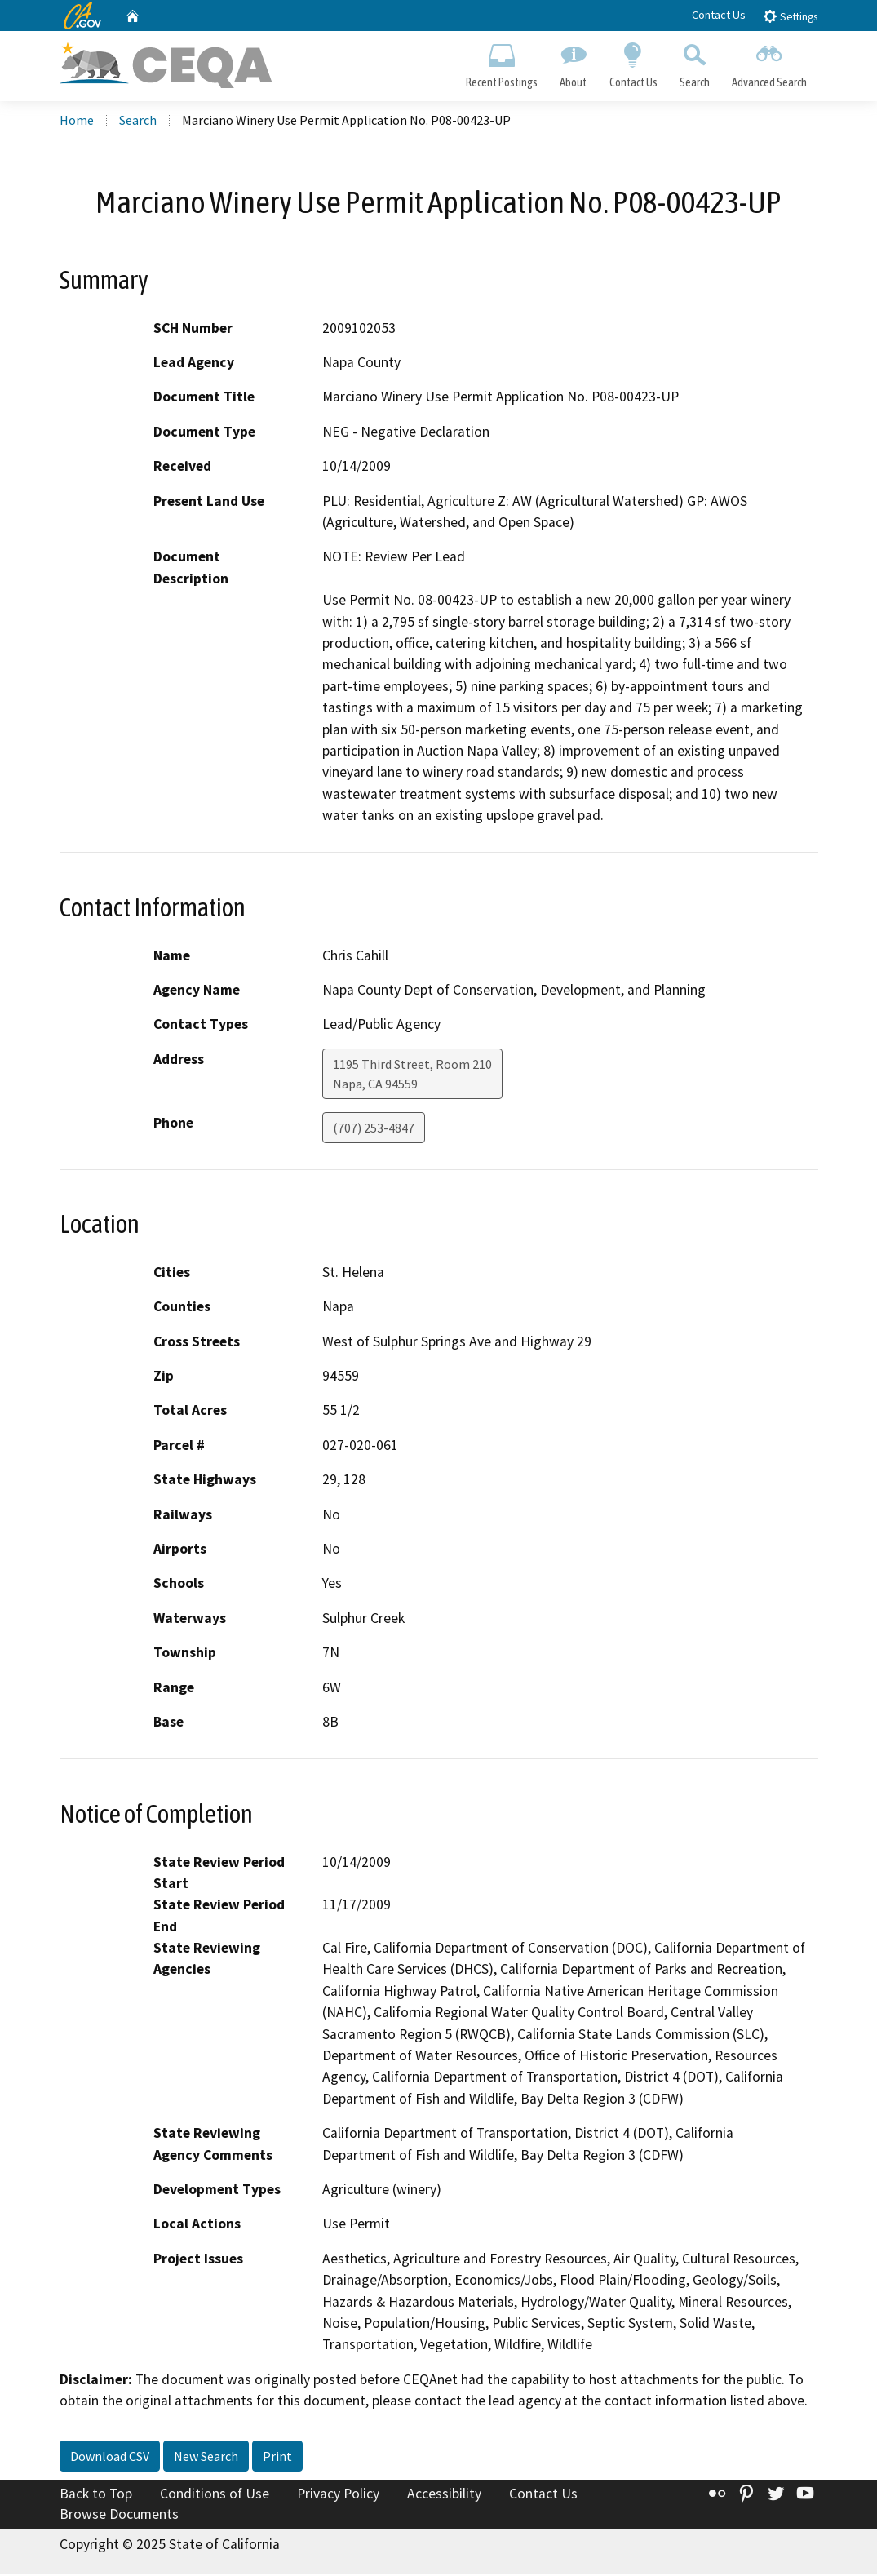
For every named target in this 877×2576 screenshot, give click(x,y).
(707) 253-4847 (373, 1128)
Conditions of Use (214, 2494)
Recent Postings (502, 62)
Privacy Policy (338, 2494)
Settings (790, 16)
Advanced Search (769, 62)
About (573, 62)
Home (77, 121)
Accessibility (444, 2494)
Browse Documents (119, 2516)
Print (277, 2457)
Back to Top (96, 2494)
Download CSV (109, 2457)
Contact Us (719, 14)
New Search (206, 2457)
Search (694, 62)
